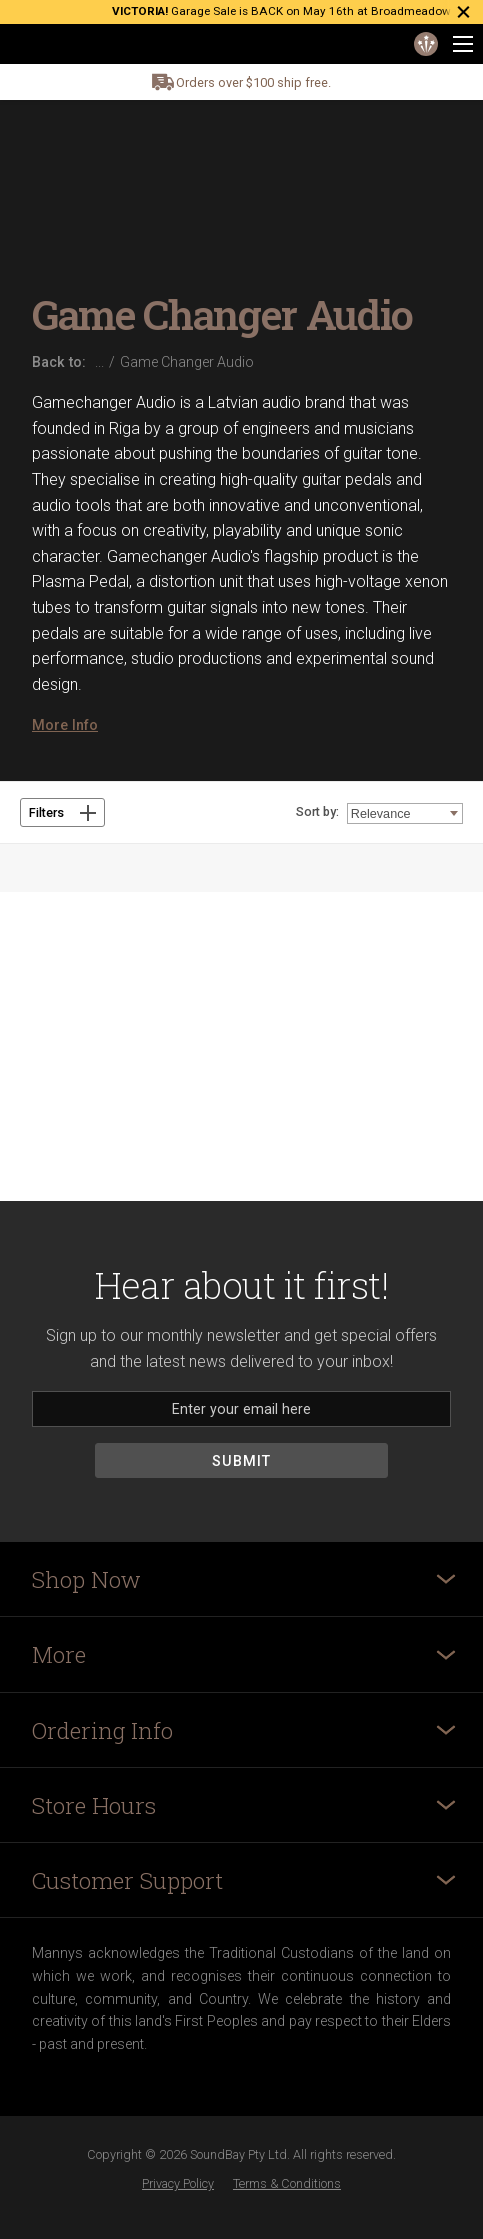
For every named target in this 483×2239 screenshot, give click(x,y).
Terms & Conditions (287, 2183)
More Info (65, 725)
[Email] (241, 1409)
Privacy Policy (178, 2183)
